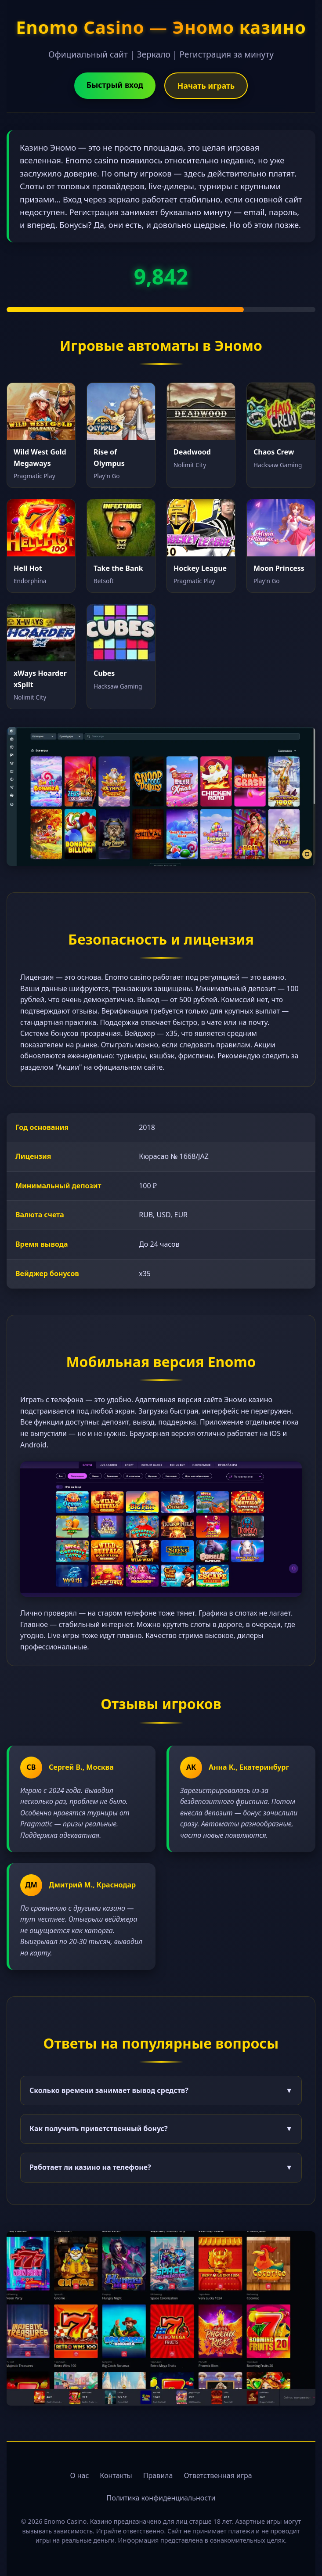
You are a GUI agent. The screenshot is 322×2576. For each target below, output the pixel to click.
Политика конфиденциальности (160, 2498)
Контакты (116, 2475)
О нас (79, 2475)
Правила (158, 2475)
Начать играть (206, 85)
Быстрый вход (115, 84)
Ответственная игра (218, 2475)
